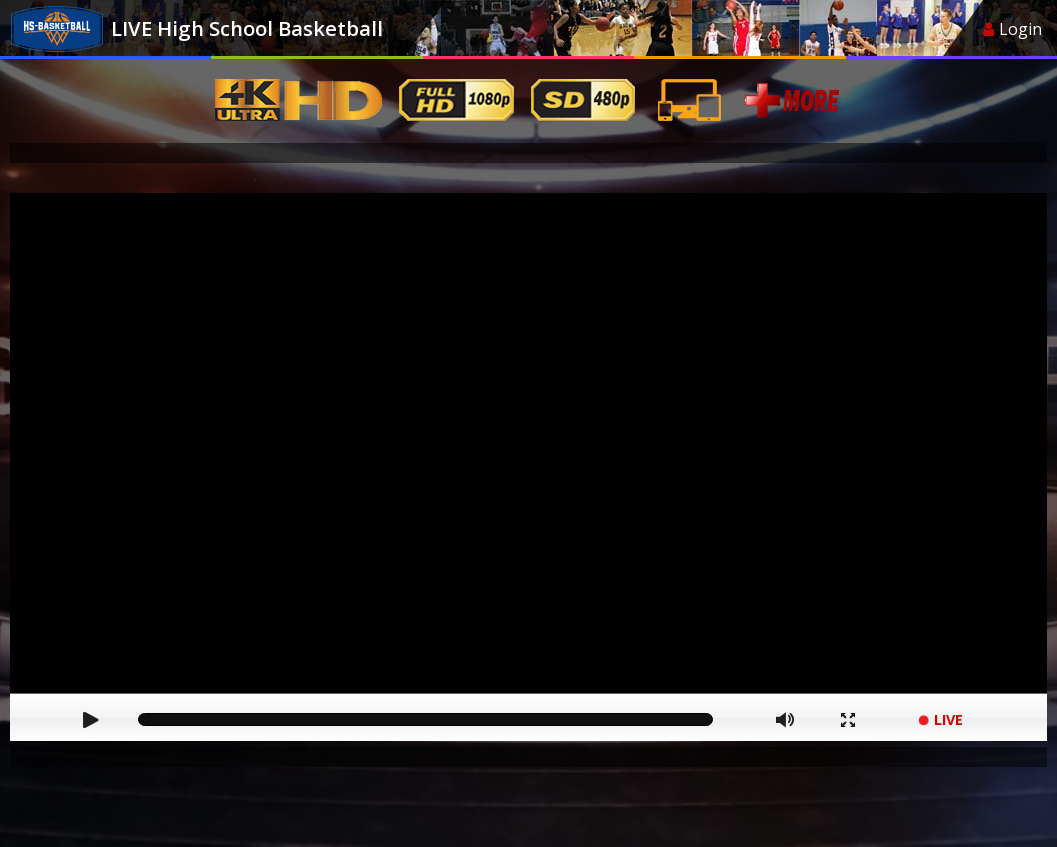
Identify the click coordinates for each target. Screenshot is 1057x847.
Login (1012, 29)
